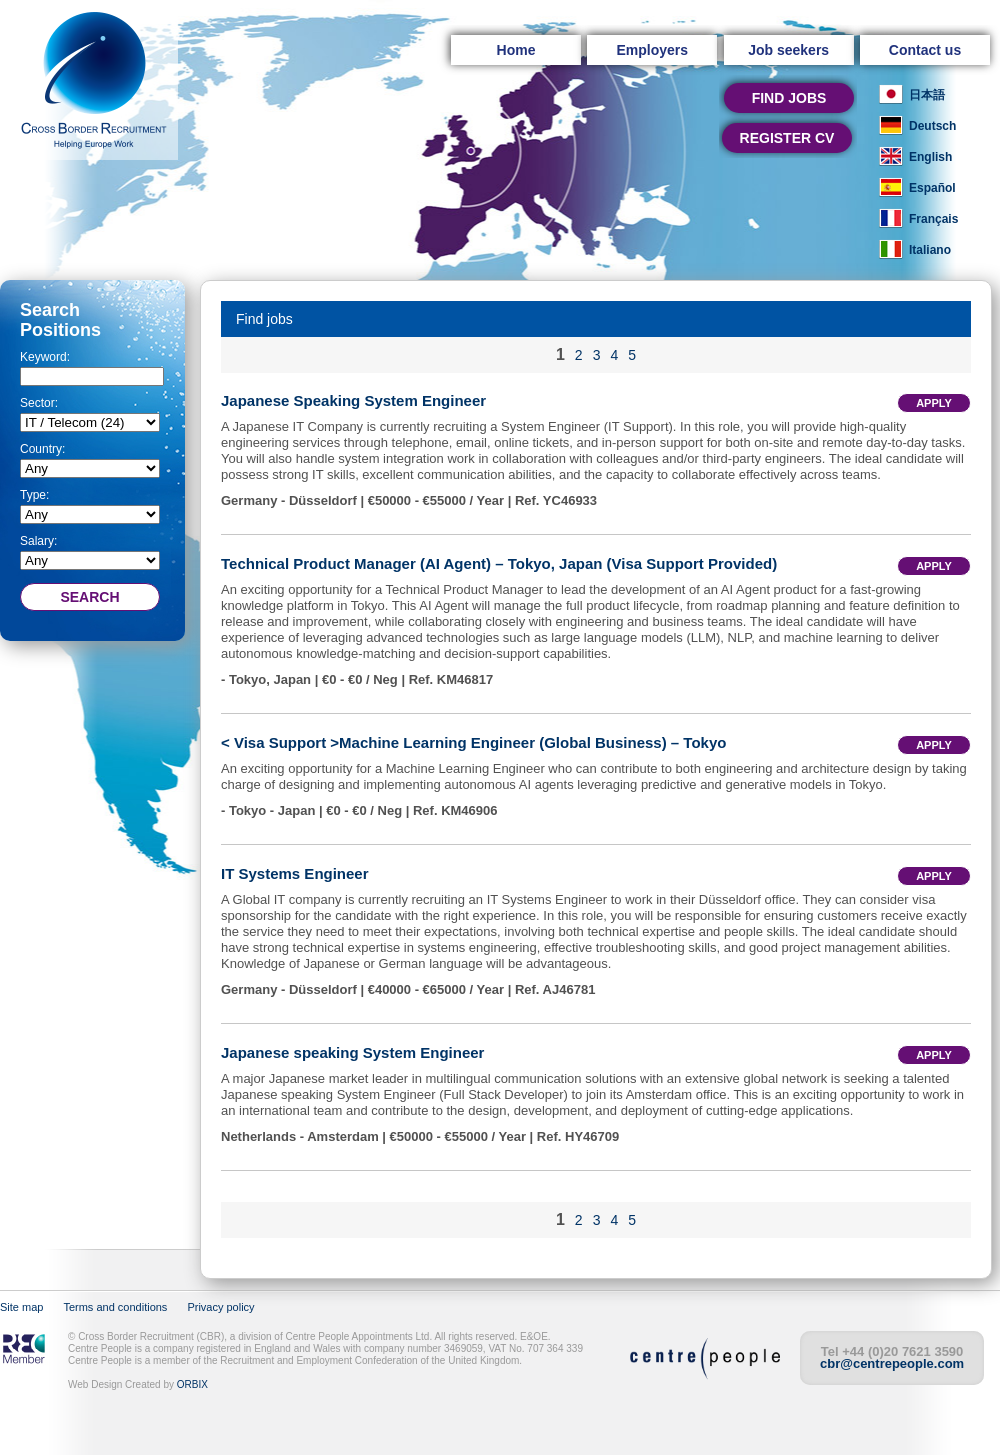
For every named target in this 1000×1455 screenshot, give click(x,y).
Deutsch (932, 126)
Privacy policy (220, 1307)
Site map (21, 1307)
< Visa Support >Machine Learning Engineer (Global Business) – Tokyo (473, 742)
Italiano (930, 250)
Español (932, 188)
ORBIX (192, 1384)
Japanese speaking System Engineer (352, 1052)
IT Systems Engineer (295, 873)
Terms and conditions (115, 1307)
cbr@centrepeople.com (892, 1363)
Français (933, 219)
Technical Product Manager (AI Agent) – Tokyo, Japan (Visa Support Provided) (499, 563)
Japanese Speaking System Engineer (353, 400)
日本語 (927, 95)
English (930, 157)
